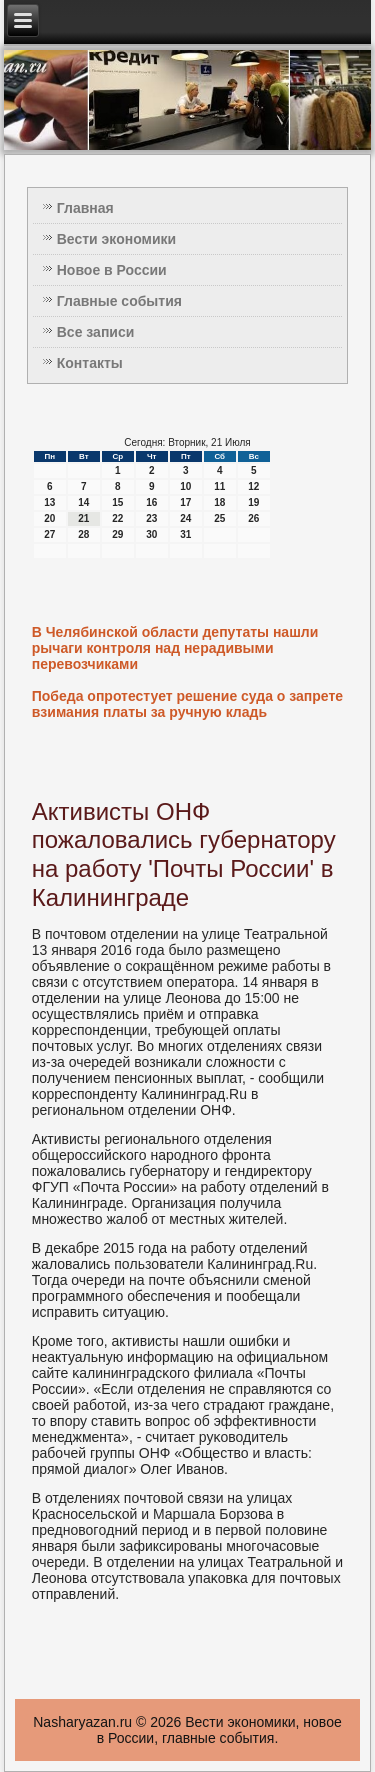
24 (185, 518)
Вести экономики (116, 239)
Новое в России (112, 270)
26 (253, 518)
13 (49, 502)
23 (151, 518)
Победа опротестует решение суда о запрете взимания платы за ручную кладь (187, 704)
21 (83, 518)
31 (185, 534)
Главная (85, 208)
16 (151, 502)
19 (253, 502)
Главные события (119, 301)
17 (185, 502)
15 (117, 502)
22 (117, 518)
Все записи (96, 332)
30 (151, 534)
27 (49, 534)
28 (83, 534)
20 (49, 518)
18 (219, 502)
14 (83, 502)
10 (185, 486)
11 (219, 486)
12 (253, 486)
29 (117, 534)
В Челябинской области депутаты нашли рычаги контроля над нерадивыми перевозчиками (175, 648)
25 (219, 518)
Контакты (90, 363)
